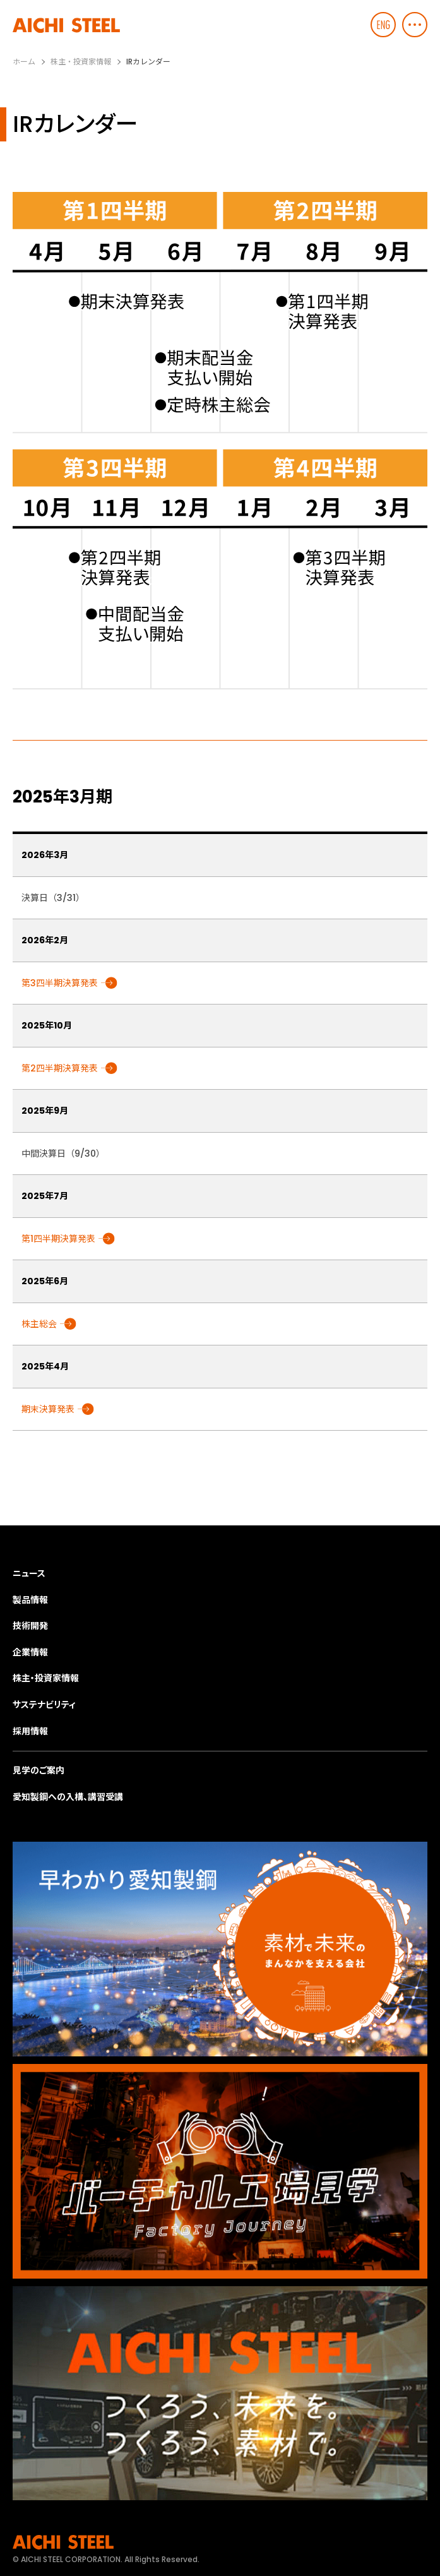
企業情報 (30, 1652)
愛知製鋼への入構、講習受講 (68, 1797)
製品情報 (30, 1600)
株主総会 (39, 1324)
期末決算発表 (47, 1409)
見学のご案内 (38, 1770)
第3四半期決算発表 (59, 983)
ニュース (29, 1573)
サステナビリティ (44, 1704)
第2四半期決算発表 (59, 1068)
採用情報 (30, 1731)
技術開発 (30, 1625)
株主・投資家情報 (46, 1678)
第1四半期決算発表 (58, 1238)
